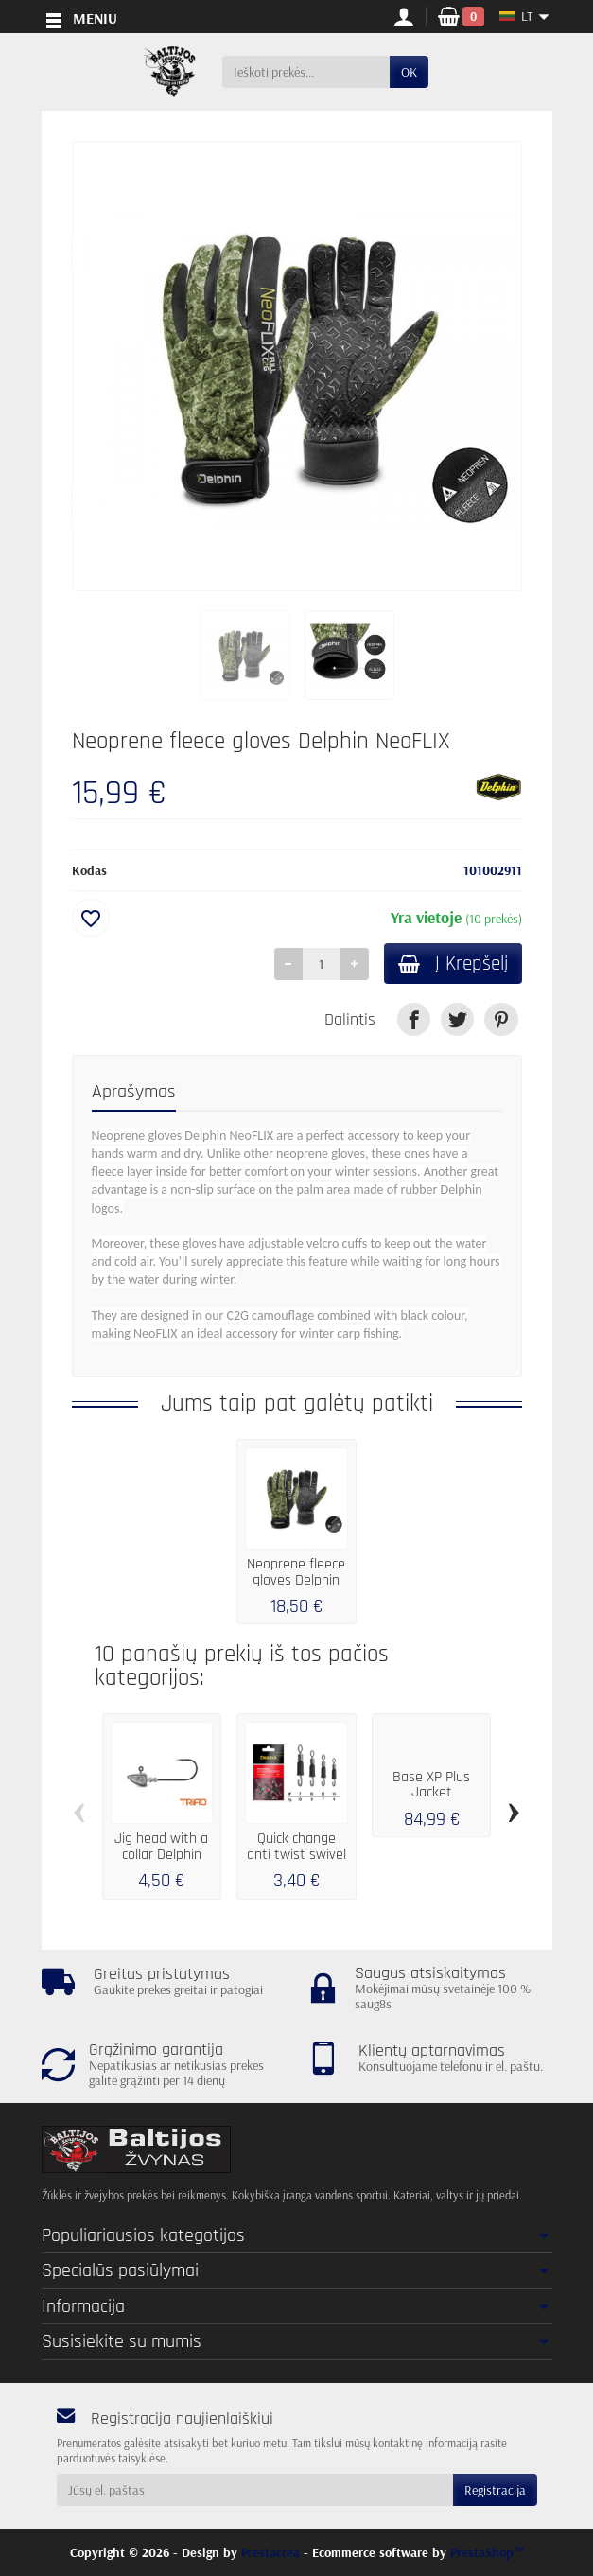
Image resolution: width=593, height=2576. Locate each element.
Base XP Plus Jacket (431, 1786)
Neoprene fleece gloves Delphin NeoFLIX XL (296, 1581)
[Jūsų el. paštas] (255, 2490)
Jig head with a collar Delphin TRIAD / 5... (161, 1856)
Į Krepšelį (449, 964)
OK (409, 71)
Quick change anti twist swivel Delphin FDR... (296, 1856)
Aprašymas (134, 1093)
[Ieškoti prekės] (306, 72)
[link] (413, 1021)
